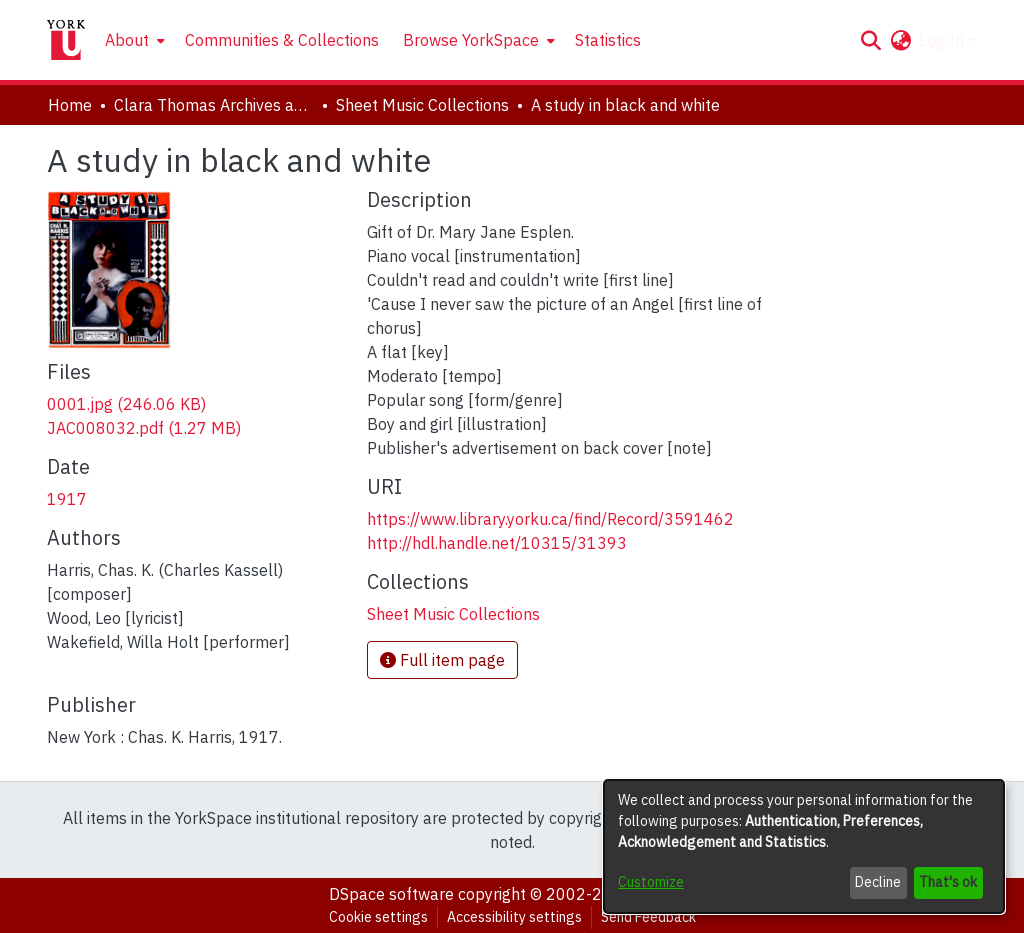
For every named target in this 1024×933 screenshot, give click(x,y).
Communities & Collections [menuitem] (282, 40)
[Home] (66, 40)
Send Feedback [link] (648, 917)
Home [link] (70, 105)
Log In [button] (943, 40)
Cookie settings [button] (378, 917)
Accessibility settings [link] (514, 917)
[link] (126, 404)
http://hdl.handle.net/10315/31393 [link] (497, 543)
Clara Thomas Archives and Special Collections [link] (214, 105)
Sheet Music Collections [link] (422, 105)
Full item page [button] (442, 660)
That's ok (948, 882)
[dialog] (804, 846)
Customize (651, 882)
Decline (878, 882)
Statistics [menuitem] (608, 40)
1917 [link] (67, 499)
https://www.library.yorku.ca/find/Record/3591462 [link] (550, 519)
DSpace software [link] (391, 894)
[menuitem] (133, 40)
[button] (870, 40)
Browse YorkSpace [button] (471, 40)
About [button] (127, 40)
